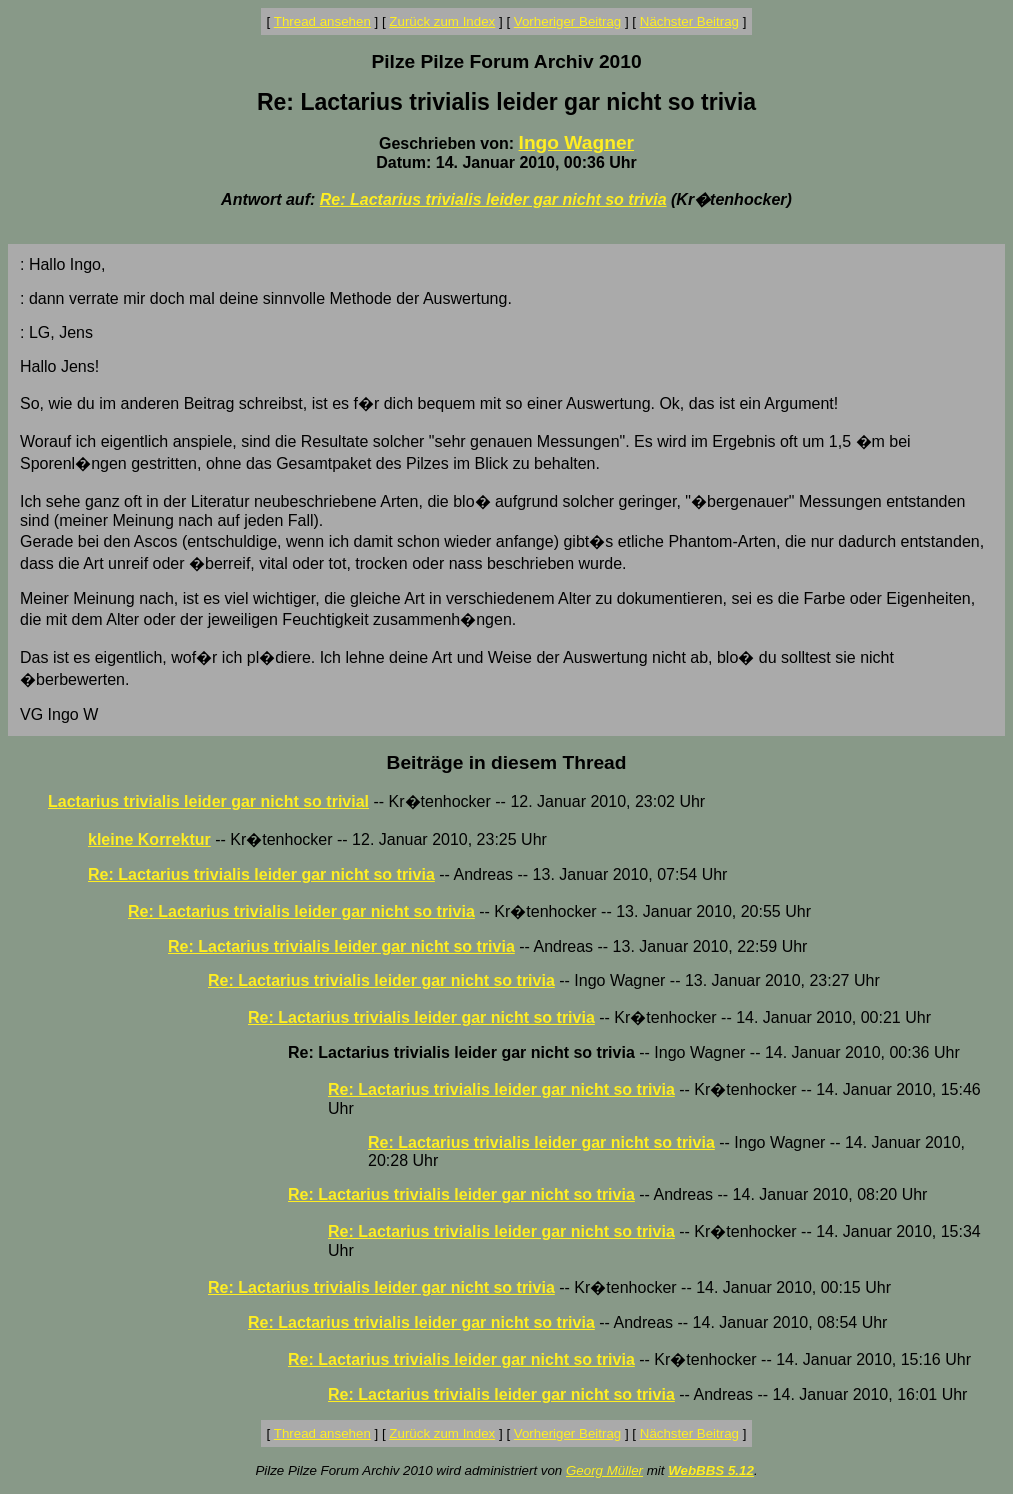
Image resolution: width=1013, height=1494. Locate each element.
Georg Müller (604, 1470)
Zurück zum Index (442, 21)
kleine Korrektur (149, 839)
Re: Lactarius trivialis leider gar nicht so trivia (493, 199)
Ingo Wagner (576, 142)
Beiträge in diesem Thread (507, 762)
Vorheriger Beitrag (567, 21)
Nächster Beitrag (689, 21)
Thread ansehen (322, 21)
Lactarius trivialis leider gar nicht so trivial (208, 801)
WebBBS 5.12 (711, 1470)
